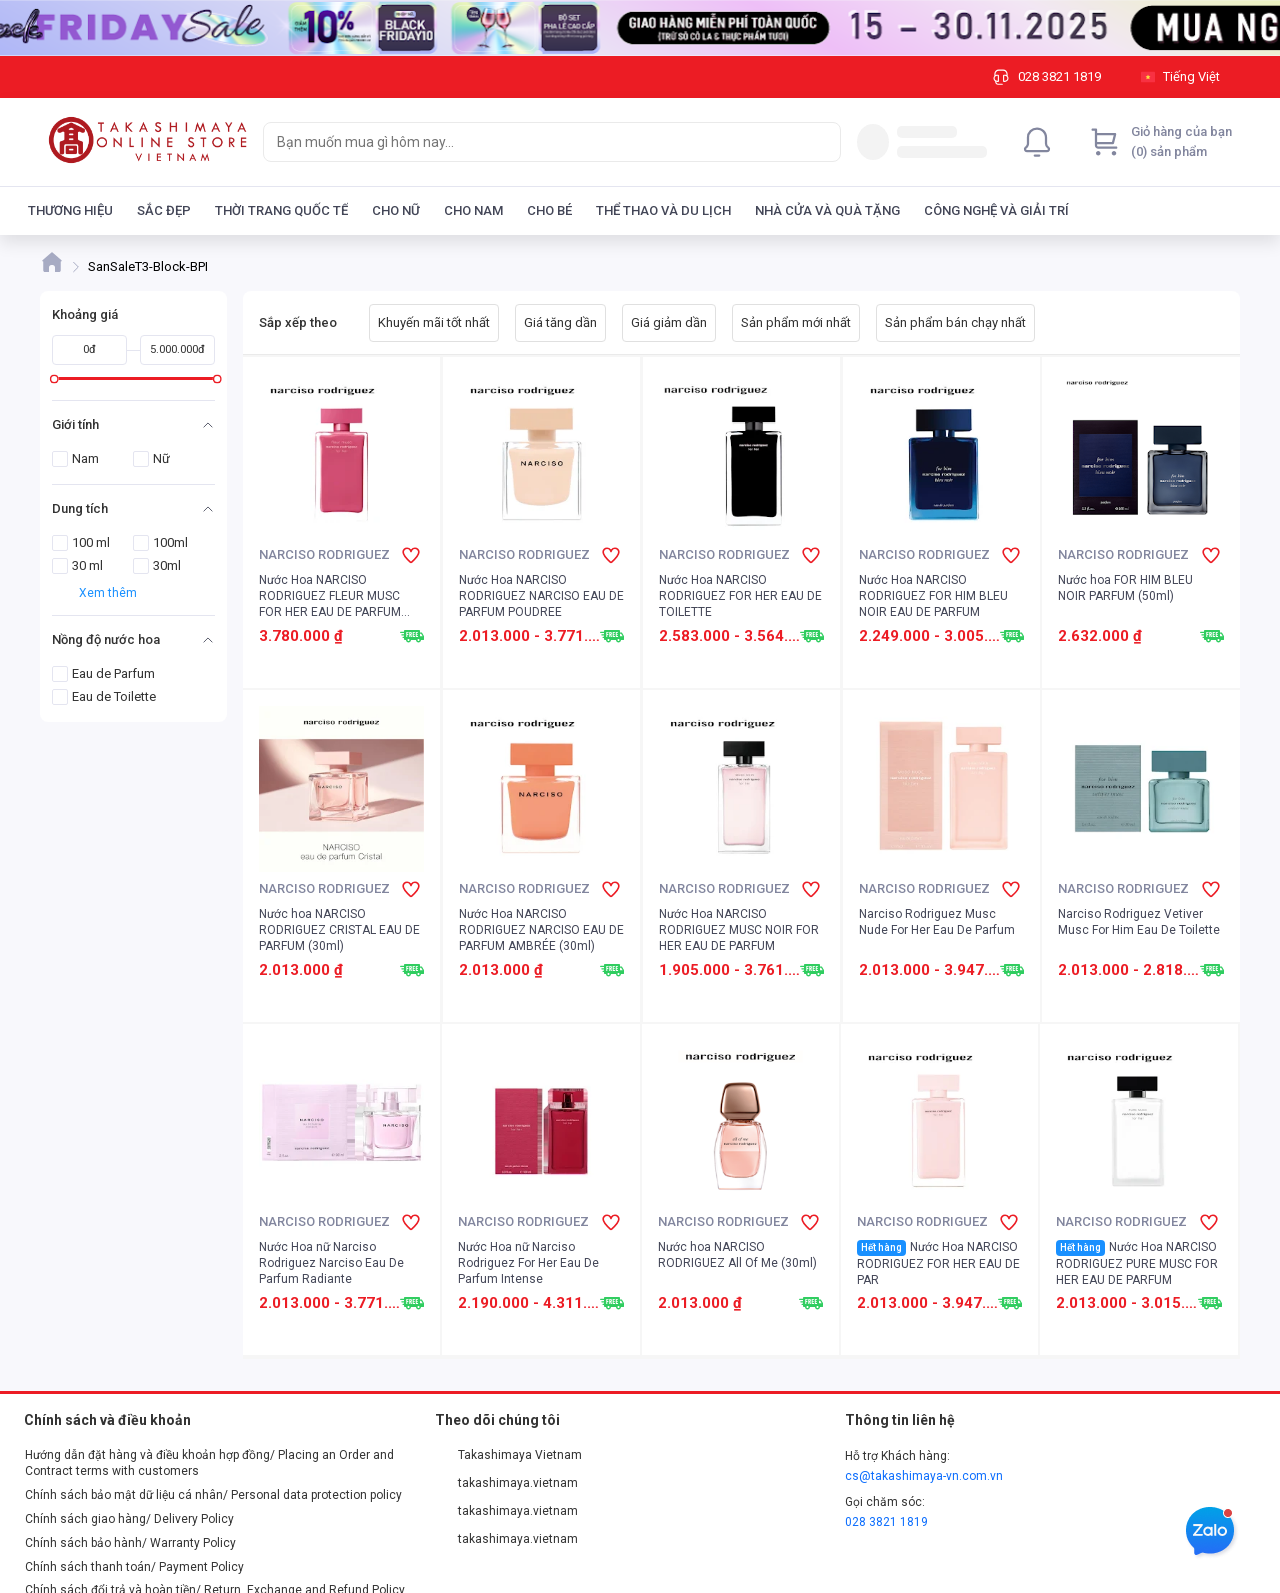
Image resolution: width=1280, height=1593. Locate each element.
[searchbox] (534, 142)
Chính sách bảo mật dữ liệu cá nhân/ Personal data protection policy (213, 1495)
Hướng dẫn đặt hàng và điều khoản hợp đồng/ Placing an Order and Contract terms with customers (209, 1463)
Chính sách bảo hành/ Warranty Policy (130, 1543)
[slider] (54, 378)
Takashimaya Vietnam (509, 1455)
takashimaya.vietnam (507, 1483)
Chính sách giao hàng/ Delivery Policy (129, 1519)
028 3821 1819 (886, 1522)
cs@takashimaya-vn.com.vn (924, 1476)
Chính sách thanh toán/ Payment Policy (134, 1567)
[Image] (640, 28)
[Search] (821, 142)
